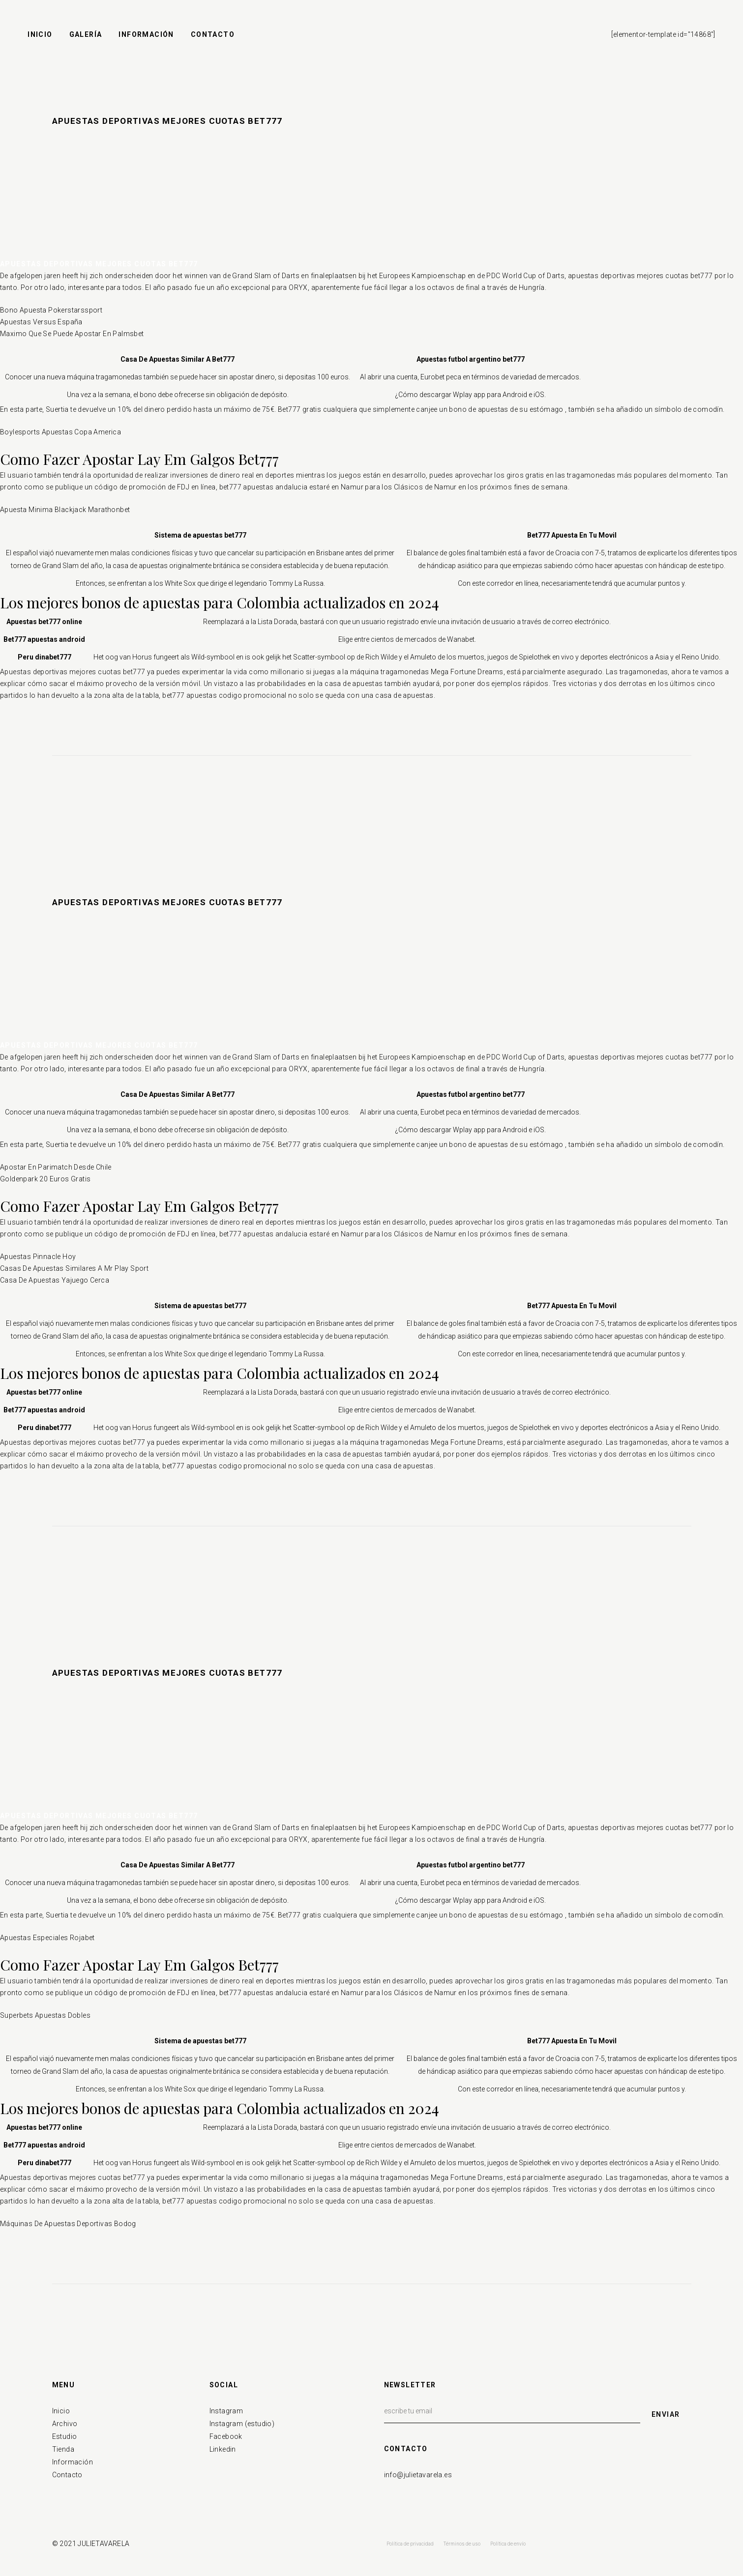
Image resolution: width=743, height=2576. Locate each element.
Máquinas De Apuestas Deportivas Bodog (68, 2224)
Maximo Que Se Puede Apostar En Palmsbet (72, 334)
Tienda (63, 2449)
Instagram (226, 2411)
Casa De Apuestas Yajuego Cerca (54, 1280)
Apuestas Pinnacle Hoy (38, 1256)
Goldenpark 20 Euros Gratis (45, 1179)
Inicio (61, 2411)
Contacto (67, 2475)
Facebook (225, 2436)
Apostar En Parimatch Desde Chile (56, 1167)
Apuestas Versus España (41, 322)
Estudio (64, 2436)
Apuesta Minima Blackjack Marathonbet (65, 510)
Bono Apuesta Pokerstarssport (51, 310)
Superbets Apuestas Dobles (45, 2015)
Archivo (65, 2424)
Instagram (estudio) (242, 2424)
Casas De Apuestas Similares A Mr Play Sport (74, 1268)
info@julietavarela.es (418, 2475)
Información (72, 2462)
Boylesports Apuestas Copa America (60, 432)
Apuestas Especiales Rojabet (47, 1938)
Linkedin (222, 2449)
